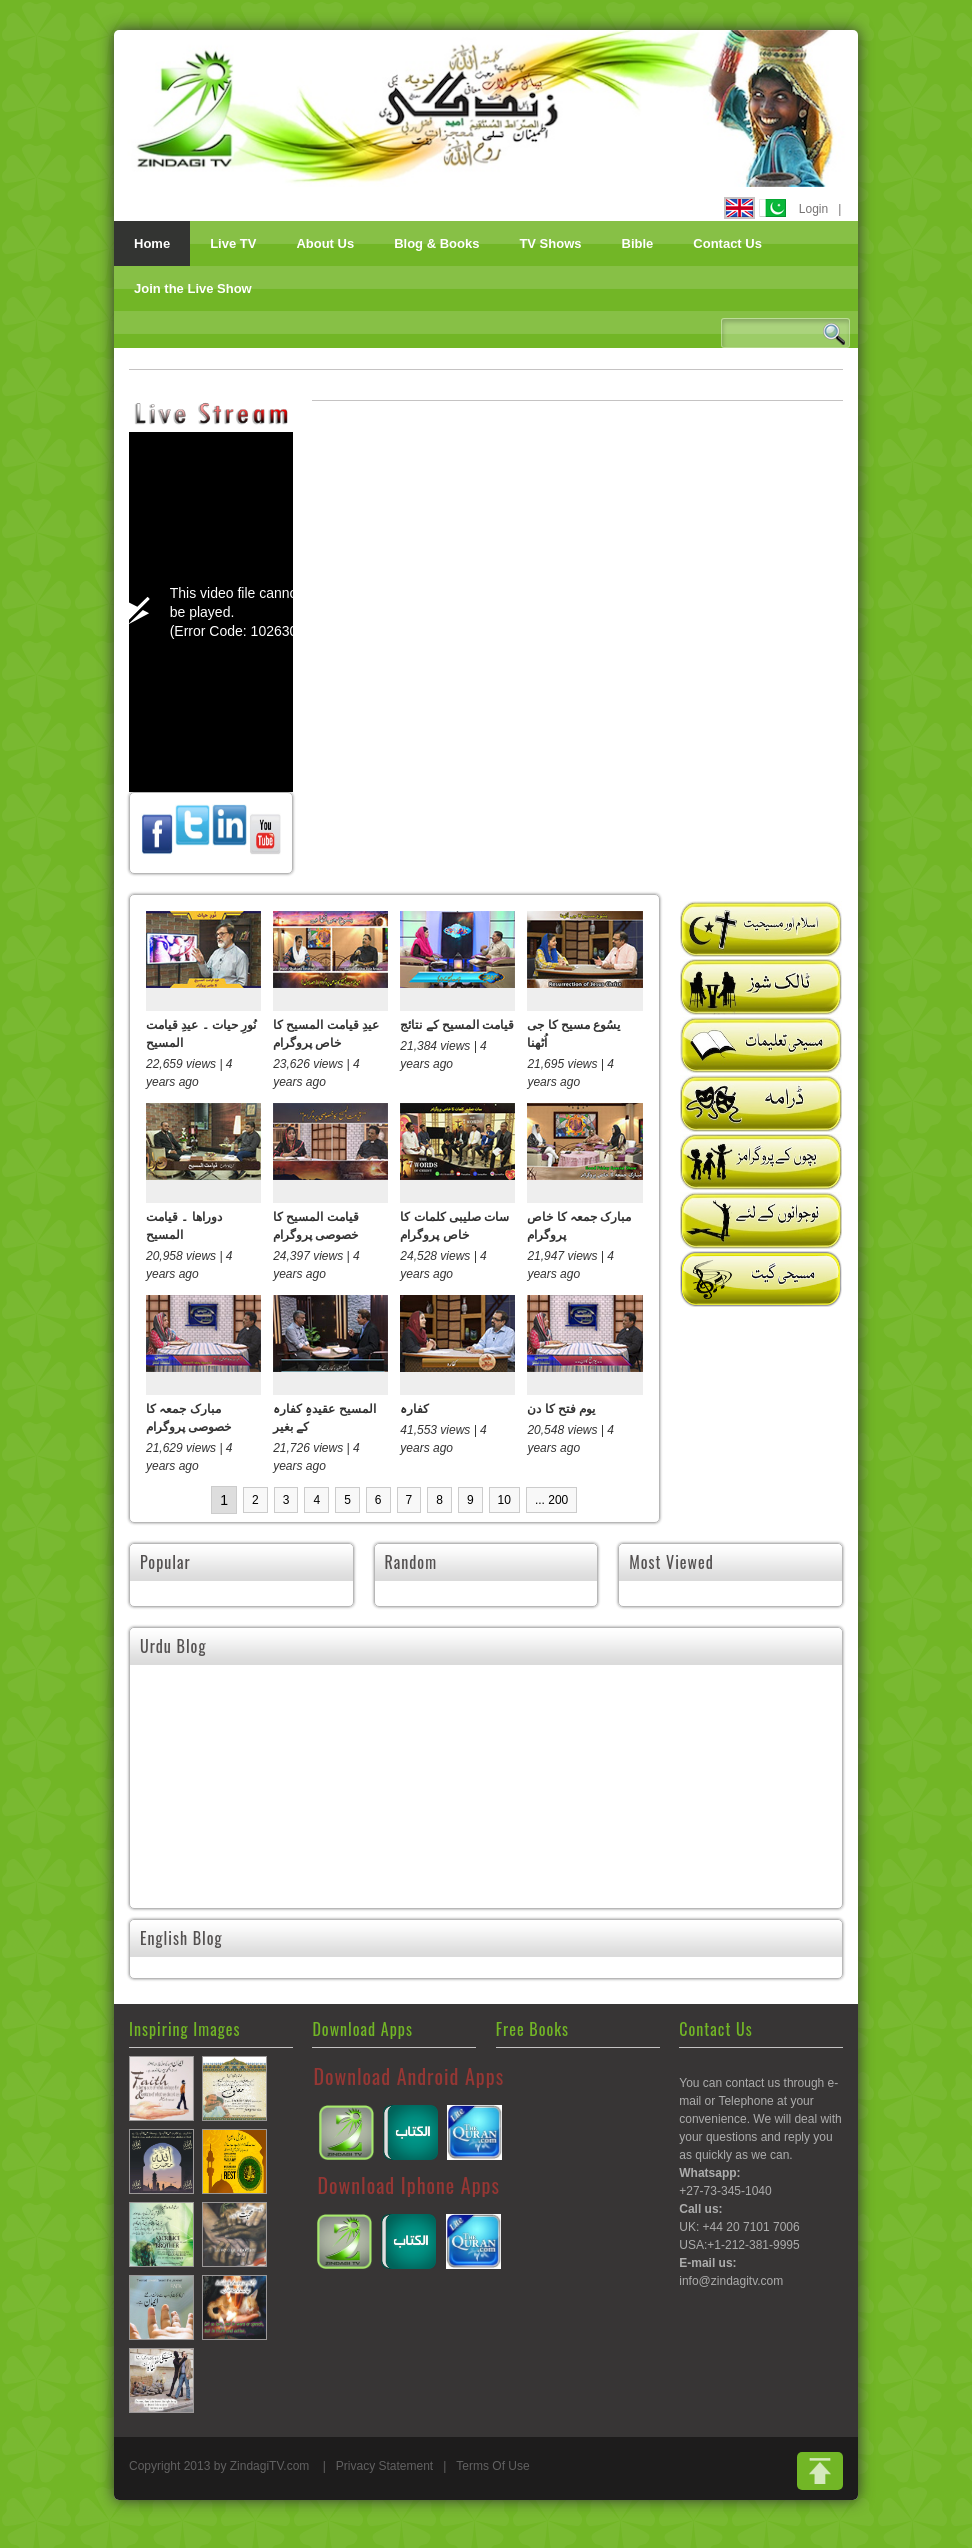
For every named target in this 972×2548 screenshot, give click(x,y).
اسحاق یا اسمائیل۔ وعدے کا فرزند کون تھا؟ (247, 1815)
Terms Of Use (492, 2484)
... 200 (551, 1500)
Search (834, 334)
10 (504, 1500)
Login (813, 209)
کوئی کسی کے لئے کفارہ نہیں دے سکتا (484, 1815)
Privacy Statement (384, 2484)
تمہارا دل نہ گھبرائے (680, 1805)
